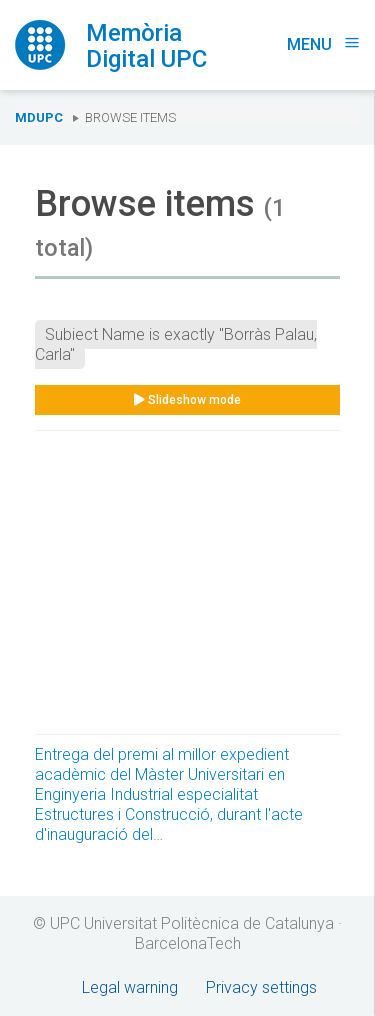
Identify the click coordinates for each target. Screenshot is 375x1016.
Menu (323, 44)
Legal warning (130, 987)
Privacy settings (261, 987)
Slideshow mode (187, 400)
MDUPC (39, 117)
